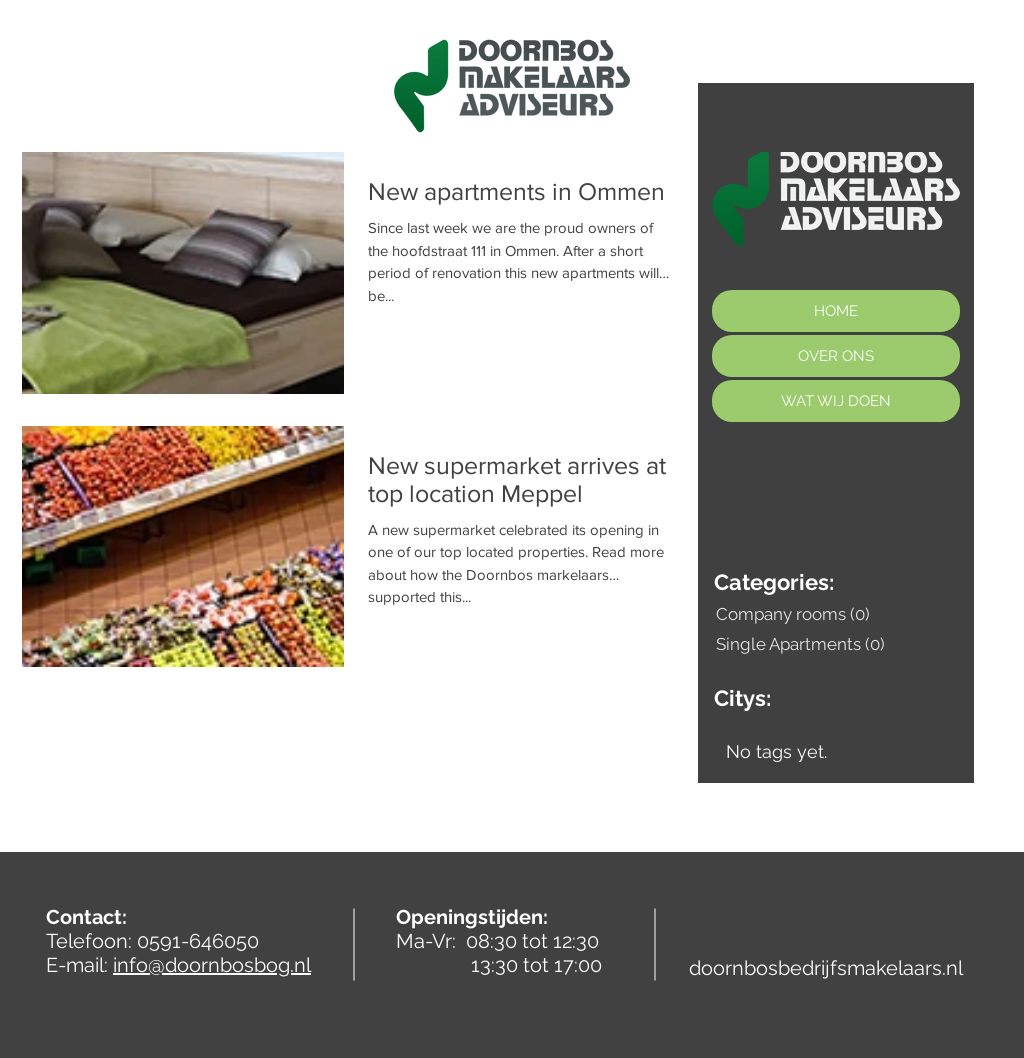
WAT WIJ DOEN (836, 401)
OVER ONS (836, 356)
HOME (836, 311)
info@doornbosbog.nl (212, 965)
